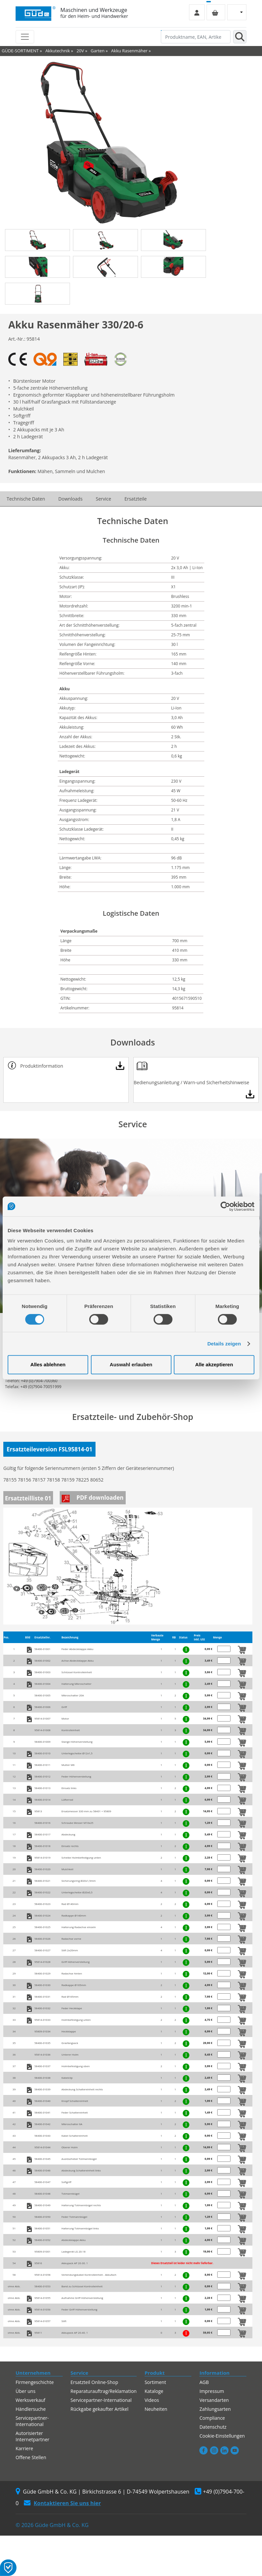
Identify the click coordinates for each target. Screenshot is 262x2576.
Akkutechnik (57, 51)
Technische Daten (26, 499)
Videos (152, 2400)
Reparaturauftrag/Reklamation (104, 2391)
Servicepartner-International (32, 2421)
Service (103, 499)
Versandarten (214, 2400)
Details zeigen (224, 1343)
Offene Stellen (31, 2457)
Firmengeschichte (35, 2382)
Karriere (24, 2448)
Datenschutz (212, 2427)
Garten (97, 51)
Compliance (212, 2418)
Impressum (211, 2391)
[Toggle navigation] (25, 36)
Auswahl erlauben (131, 1364)
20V (80, 51)
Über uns (25, 2391)
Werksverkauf (30, 2400)
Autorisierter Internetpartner (32, 2436)
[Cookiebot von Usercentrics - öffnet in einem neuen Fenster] (225, 1206)
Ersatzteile (135, 499)
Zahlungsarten (214, 2409)
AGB (204, 2382)
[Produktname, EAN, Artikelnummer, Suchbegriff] (195, 36)
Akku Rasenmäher (129, 51)
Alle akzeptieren (214, 1364)
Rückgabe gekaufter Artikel (100, 2409)
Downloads (70, 499)
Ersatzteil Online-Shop (94, 2382)
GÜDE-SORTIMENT (20, 51)
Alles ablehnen (48, 1364)
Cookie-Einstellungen (222, 2436)
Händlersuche (31, 2409)
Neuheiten (156, 2409)
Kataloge (154, 2391)
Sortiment (155, 2382)
